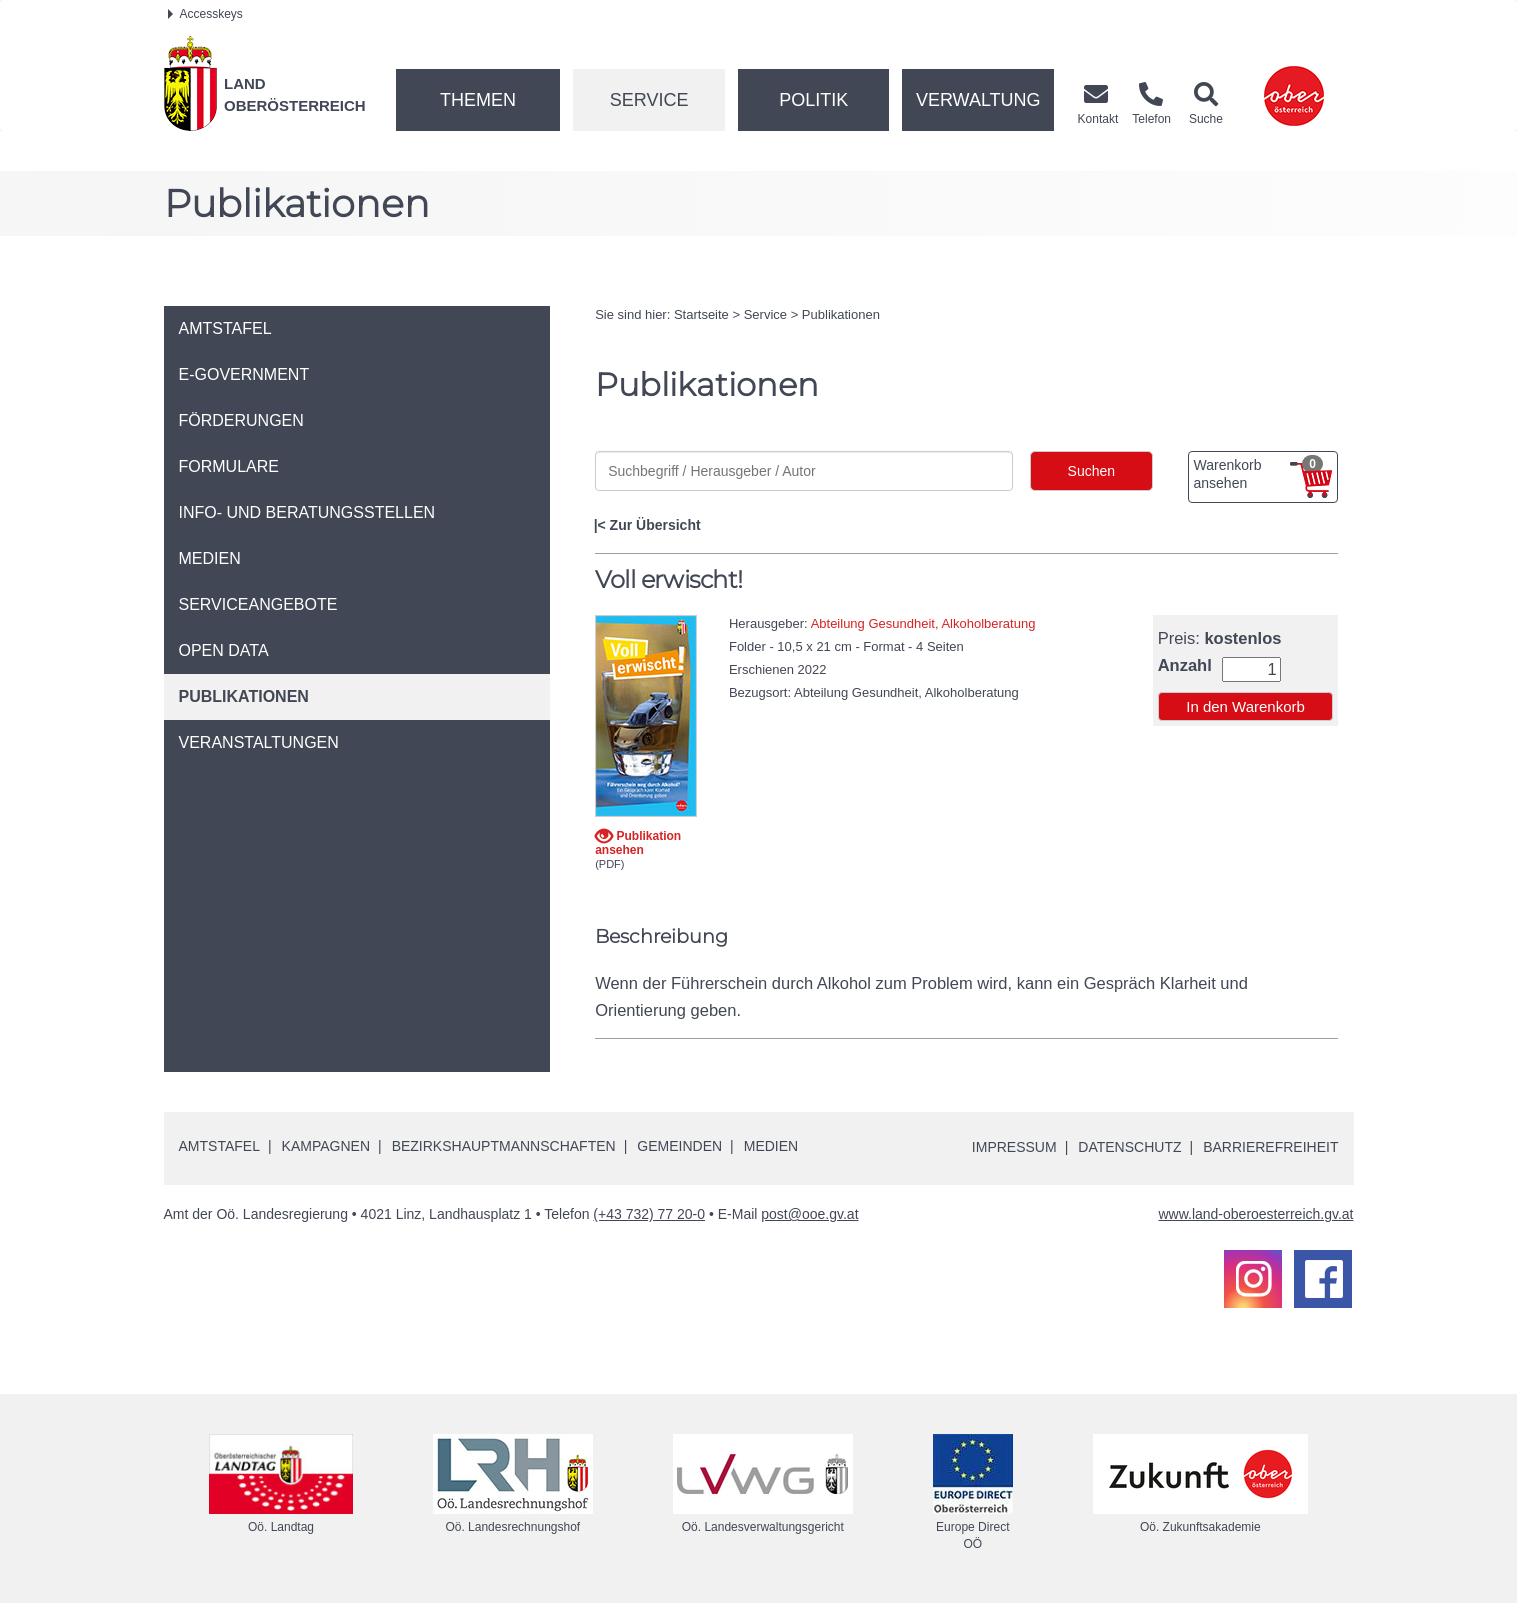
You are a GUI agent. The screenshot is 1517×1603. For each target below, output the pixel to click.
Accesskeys (205, 14)
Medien (771, 1146)
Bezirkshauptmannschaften (504, 1146)
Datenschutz (1129, 1147)
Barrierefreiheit (1270, 1147)
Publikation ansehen (638, 842)
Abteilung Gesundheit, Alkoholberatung (923, 623)
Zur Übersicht (655, 525)
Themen (478, 100)
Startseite (701, 314)
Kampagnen (326, 1146)
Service (649, 100)
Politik (813, 100)
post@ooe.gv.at (809, 1214)
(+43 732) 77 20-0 (649, 1214)
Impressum (1014, 1147)
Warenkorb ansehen (1257, 473)
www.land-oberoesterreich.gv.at (1255, 1214)
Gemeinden (679, 1146)
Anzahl (1185, 665)
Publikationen (841, 314)
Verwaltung (978, 100)
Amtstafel (219, 1146)
